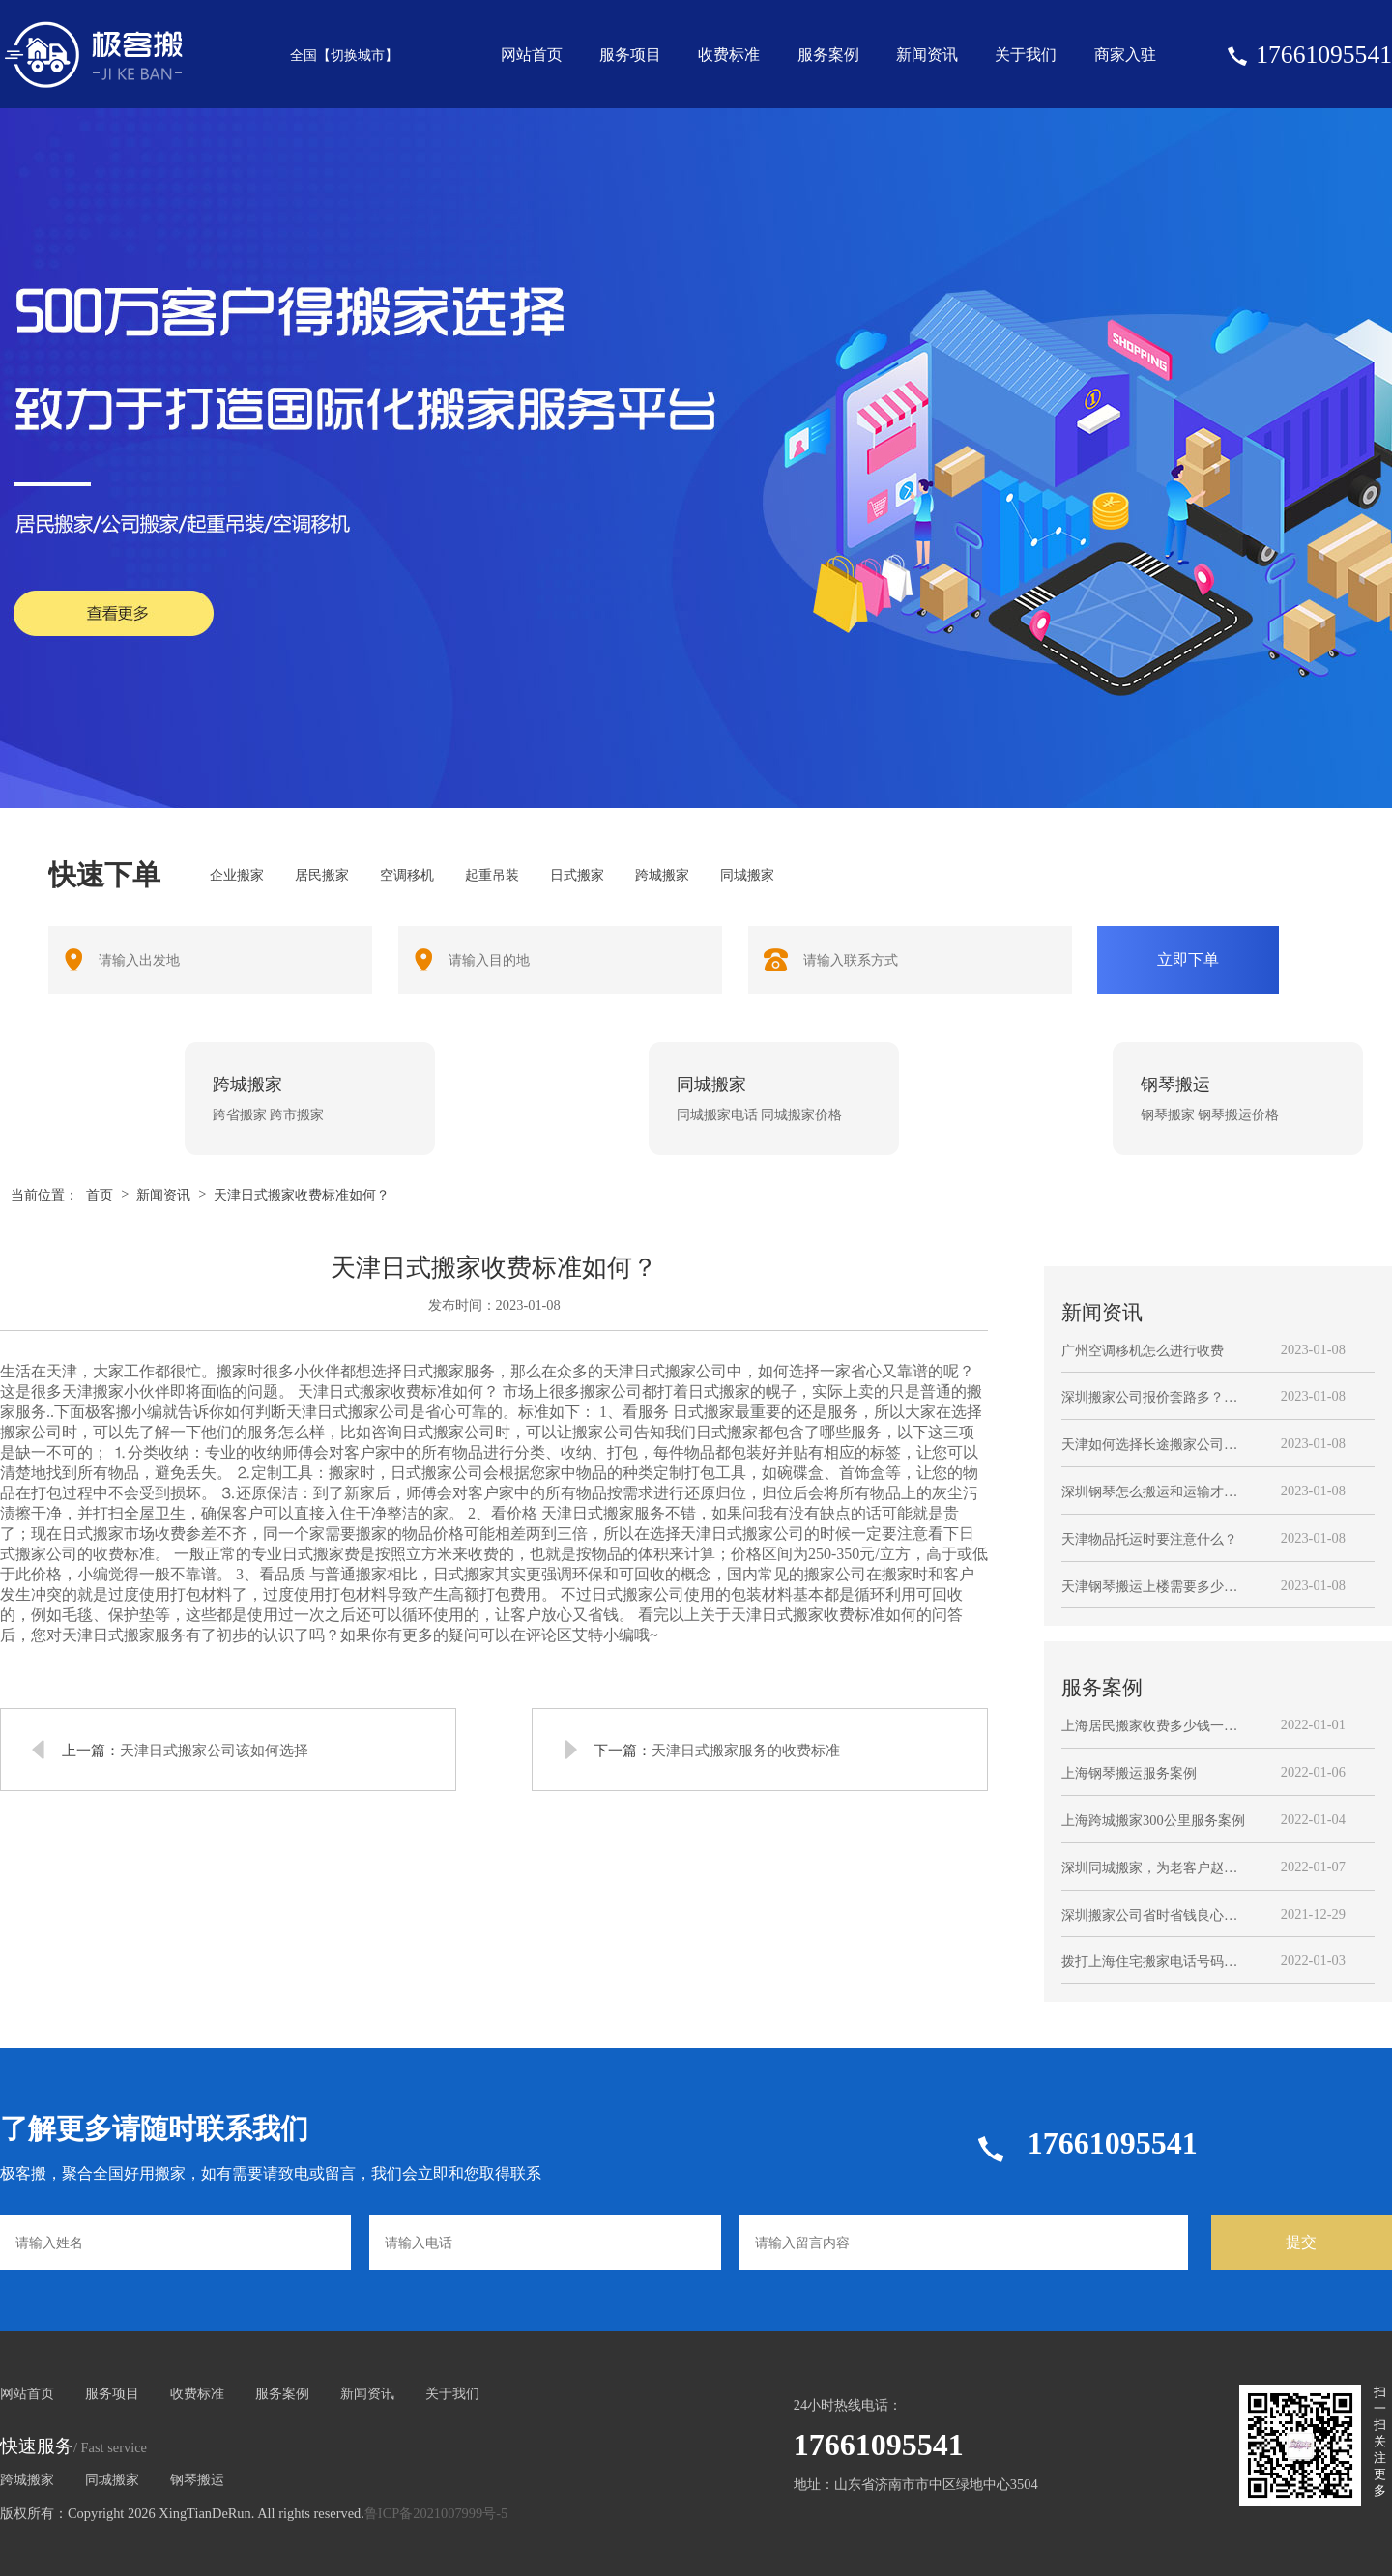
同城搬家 (112, 2479)
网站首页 (532, 54)
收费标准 (729, 54)
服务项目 (630, 54)
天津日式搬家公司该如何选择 (214, 1750)
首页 (99, 1194)
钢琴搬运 (197, 2479)
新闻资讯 (927, 54)
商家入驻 (1125, 54)
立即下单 (1188, 959)
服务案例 (828, 54)
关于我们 (1026, 54)
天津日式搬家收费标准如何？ (302, 1194)
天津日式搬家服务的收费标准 (746, 1750)
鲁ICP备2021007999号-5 (436, 2513)
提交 (1301, 2242)
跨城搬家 (27, 2479)
